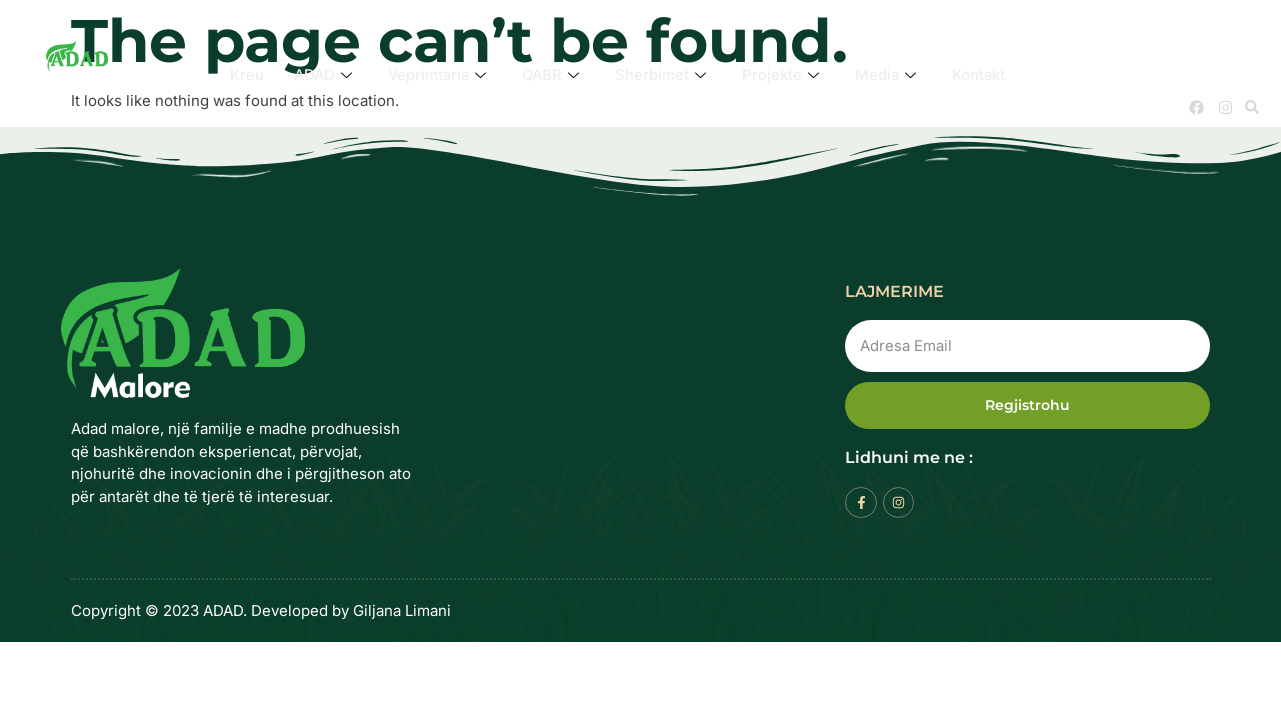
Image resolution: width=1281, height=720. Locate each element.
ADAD (320, 74)
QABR (552, 74)
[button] (1252, 107)
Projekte (783, 74)
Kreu (243, 74)
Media (889, 74)
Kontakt (983, 74)
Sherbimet (663, 74)
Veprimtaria (436, 74)
